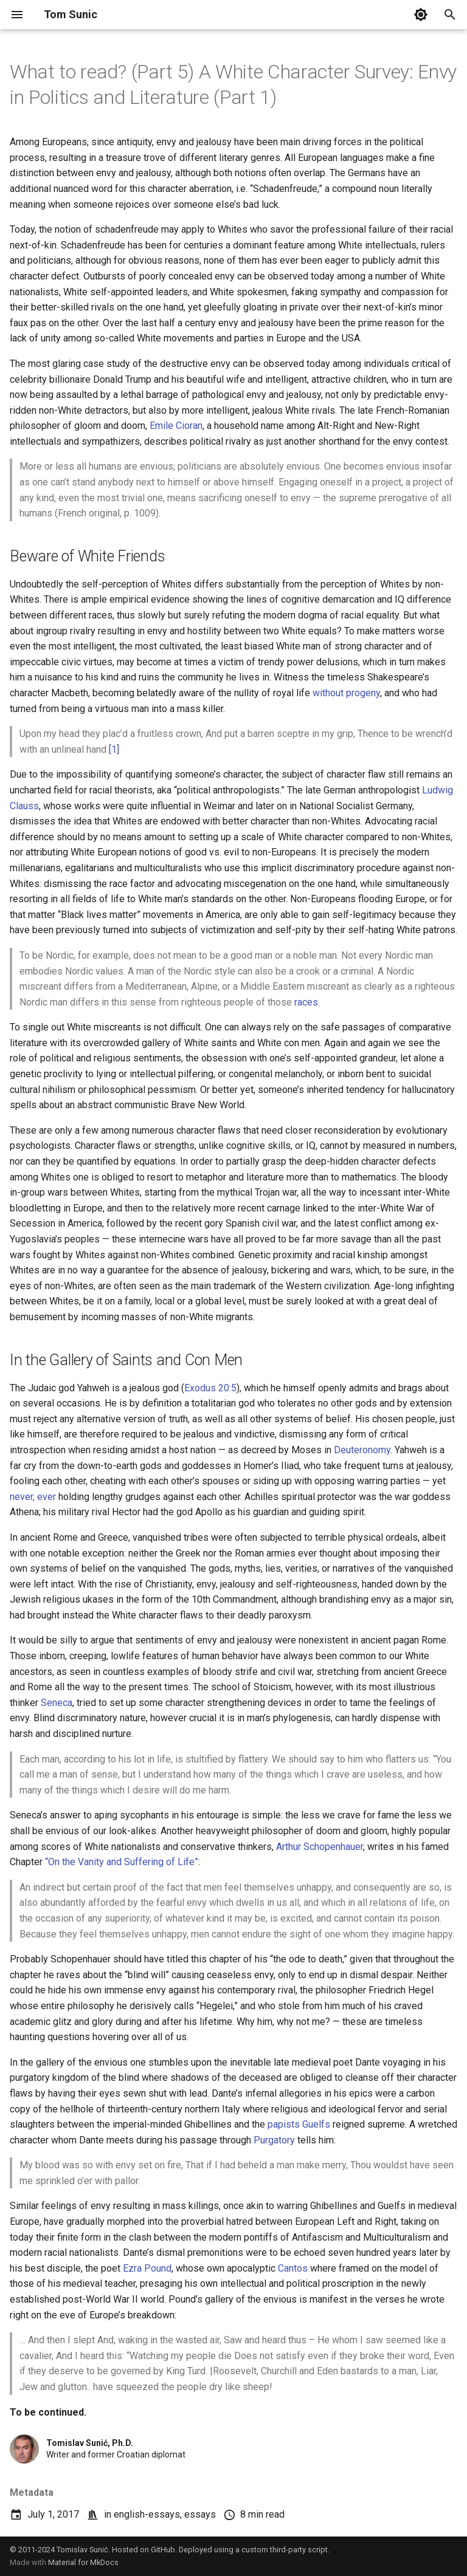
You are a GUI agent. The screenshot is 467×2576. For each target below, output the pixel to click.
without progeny (346, 693)
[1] (114, 749)
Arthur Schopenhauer (319, 1846)
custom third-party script (284, 2549)
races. (307, 1002)
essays (200, 2514)
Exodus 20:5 (210, 1388)
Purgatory (274, 2140)
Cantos (293, 2268)
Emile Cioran (176, 425)
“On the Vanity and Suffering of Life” (121, 1862)
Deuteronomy (362, 1450)
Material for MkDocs (83, 2562)
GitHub (163, 2549)
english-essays (147, 2514)
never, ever (33, 1496)
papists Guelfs (299, 2124)
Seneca (56, 1702)
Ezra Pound (147, 2268)
